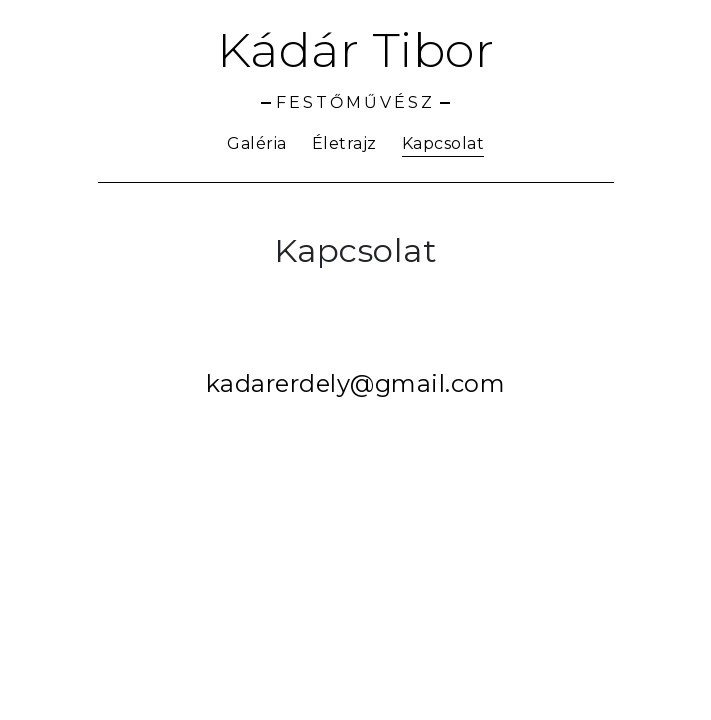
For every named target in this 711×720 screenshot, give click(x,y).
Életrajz (344, 143)
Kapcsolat (443, 143)
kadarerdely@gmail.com (356, 383)
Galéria (257, 143)
